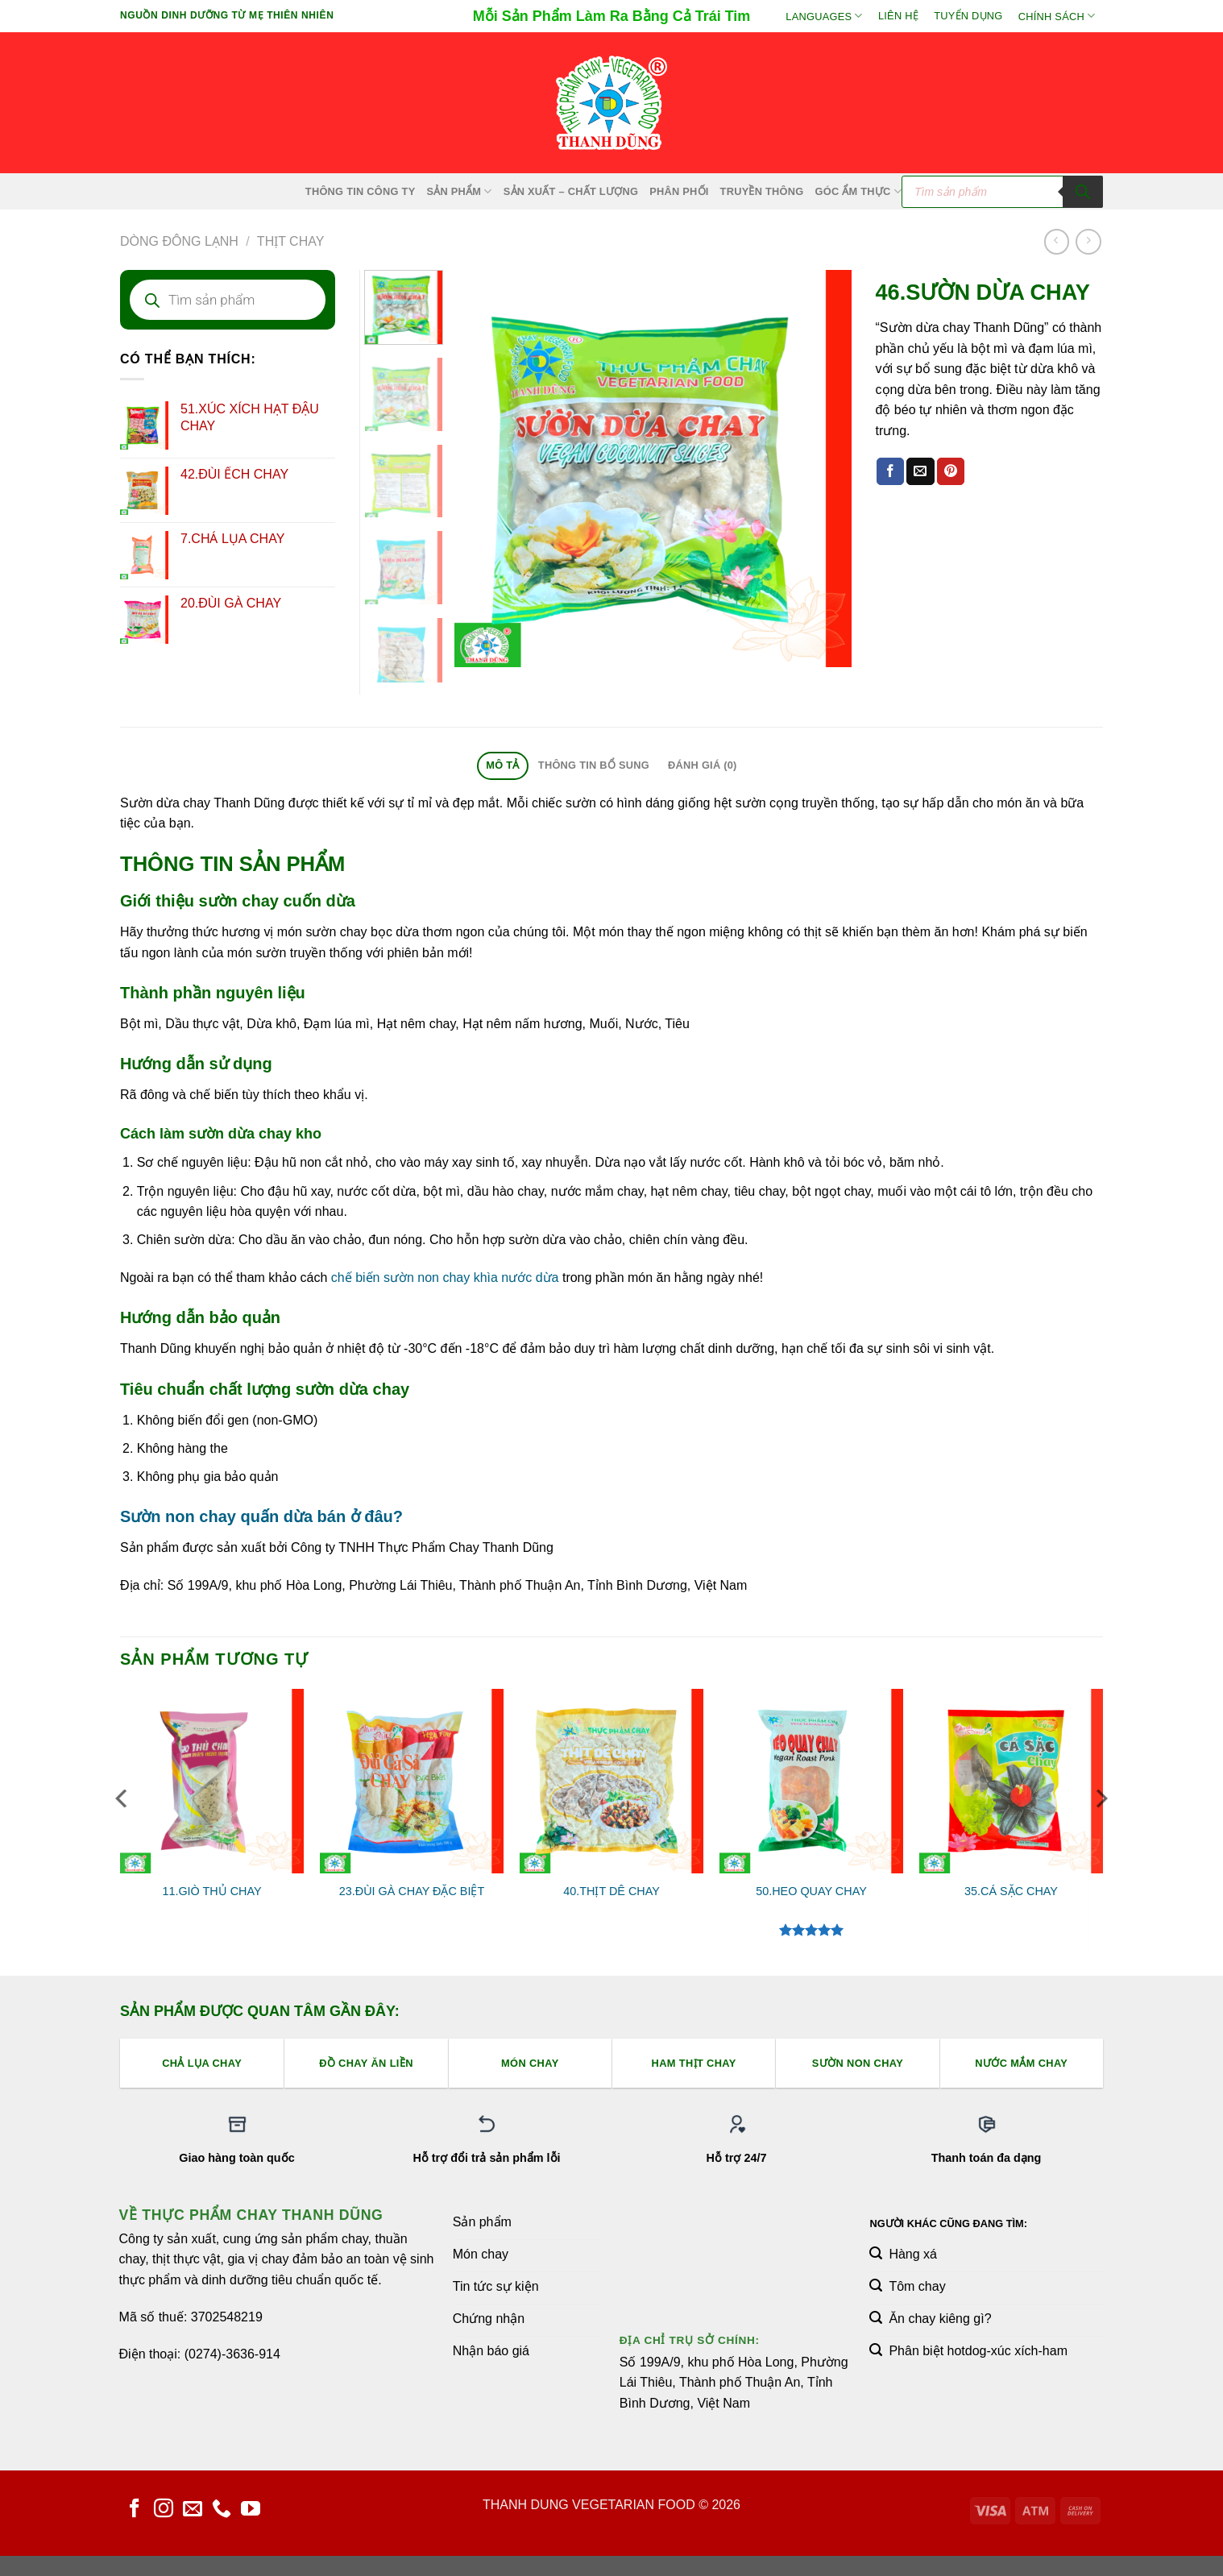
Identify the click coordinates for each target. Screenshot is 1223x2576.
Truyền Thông (762, 191)
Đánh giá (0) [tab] (702, 765)
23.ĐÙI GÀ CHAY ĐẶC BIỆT (411, 1891)
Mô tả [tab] (502, 765)
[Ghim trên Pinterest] (950, 471)
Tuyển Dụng (968, 16)
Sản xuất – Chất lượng (571, 191)
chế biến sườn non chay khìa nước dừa (445, 1277)
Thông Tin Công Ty (360, 191)
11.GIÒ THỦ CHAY (211, 1891)
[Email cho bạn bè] (920, 471)
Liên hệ (898, 16)
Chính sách (1057, 15)
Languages (824, 15)
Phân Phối (678, 191)
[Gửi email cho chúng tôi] (192, 2509)
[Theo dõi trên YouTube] (250, 2509)
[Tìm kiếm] (1083, 192)
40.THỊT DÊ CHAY (611, 1891)
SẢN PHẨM (458, 191)
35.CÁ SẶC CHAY (1011, 1891)
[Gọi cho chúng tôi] (221, 2509)
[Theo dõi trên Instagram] (163, 2509)
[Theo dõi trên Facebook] (134, 2509)
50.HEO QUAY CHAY (811, 1891)
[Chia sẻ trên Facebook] (890, 471)
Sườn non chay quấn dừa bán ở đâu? (261, 1516)
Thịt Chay (291, 241)
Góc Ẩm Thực (858, 191)
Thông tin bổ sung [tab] (593, 765)
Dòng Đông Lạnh (179, 241)
